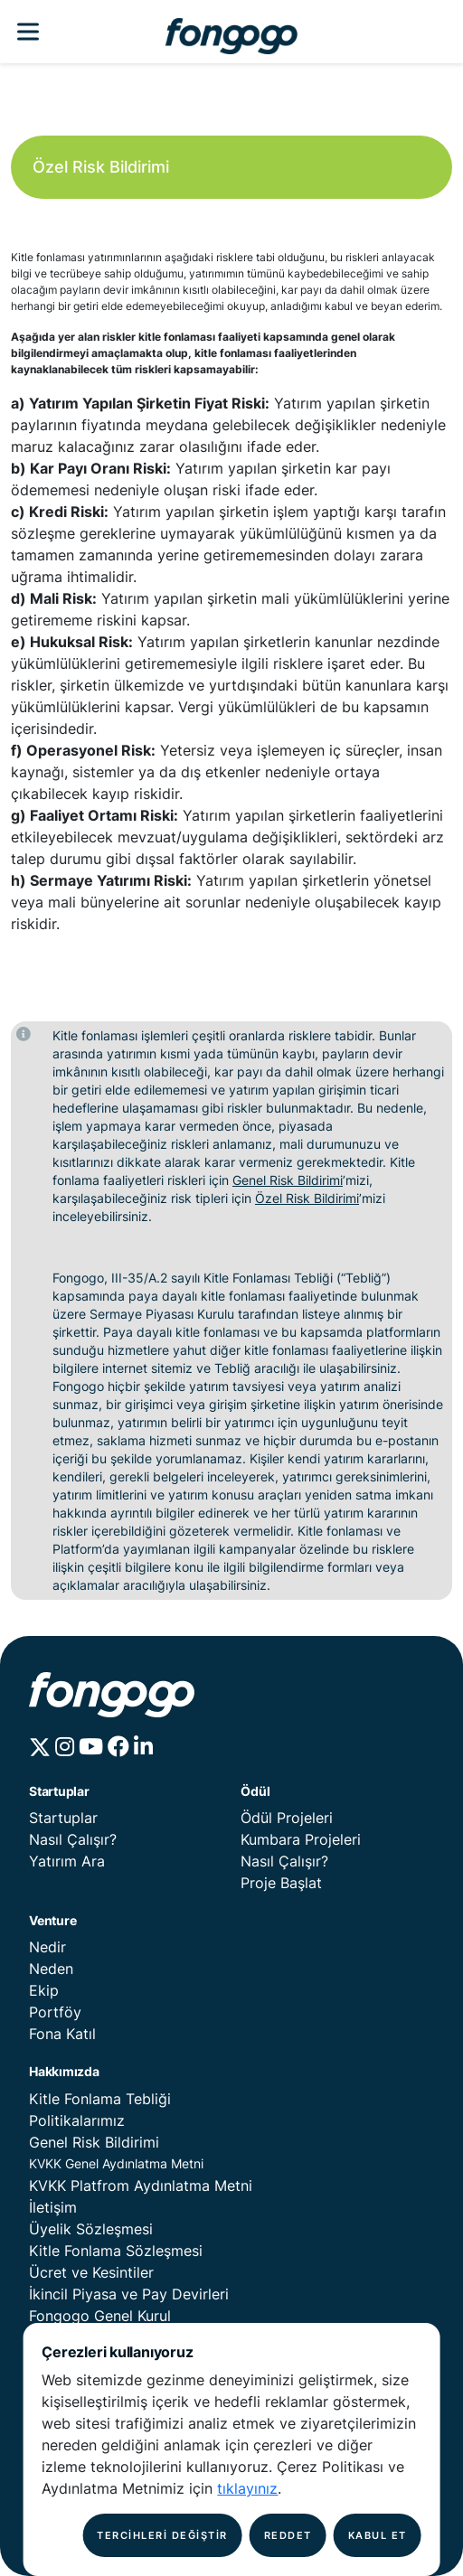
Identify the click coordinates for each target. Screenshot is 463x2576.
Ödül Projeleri (287, 1818)
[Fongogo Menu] (28, 31)
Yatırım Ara (67, 1861)
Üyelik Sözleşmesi (91, 2229)
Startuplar (63, 1818)
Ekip (44, 1990)
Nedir (47, 1947)
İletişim (53, 2207)
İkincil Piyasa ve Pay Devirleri (129, 2294)
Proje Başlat (281, 1883)
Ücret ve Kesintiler (91, 2272)
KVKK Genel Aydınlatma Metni (116, 2163)
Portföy (55, 2012)
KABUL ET (377, 2535)
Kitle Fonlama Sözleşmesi (116, 2251)
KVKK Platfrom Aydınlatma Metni (140, 2185)
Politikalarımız (77, 2120)
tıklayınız (247, 2488)
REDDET (288, 2535)
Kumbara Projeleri (301, 1839)
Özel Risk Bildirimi (307, 1198)
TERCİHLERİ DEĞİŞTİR (162, 2535)
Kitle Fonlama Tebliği (100, 2099)
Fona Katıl (62, 2034)
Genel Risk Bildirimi (287, 1180)
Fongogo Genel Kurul (100, 2316)
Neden (51, 1969)
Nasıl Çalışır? (73, 1839)
